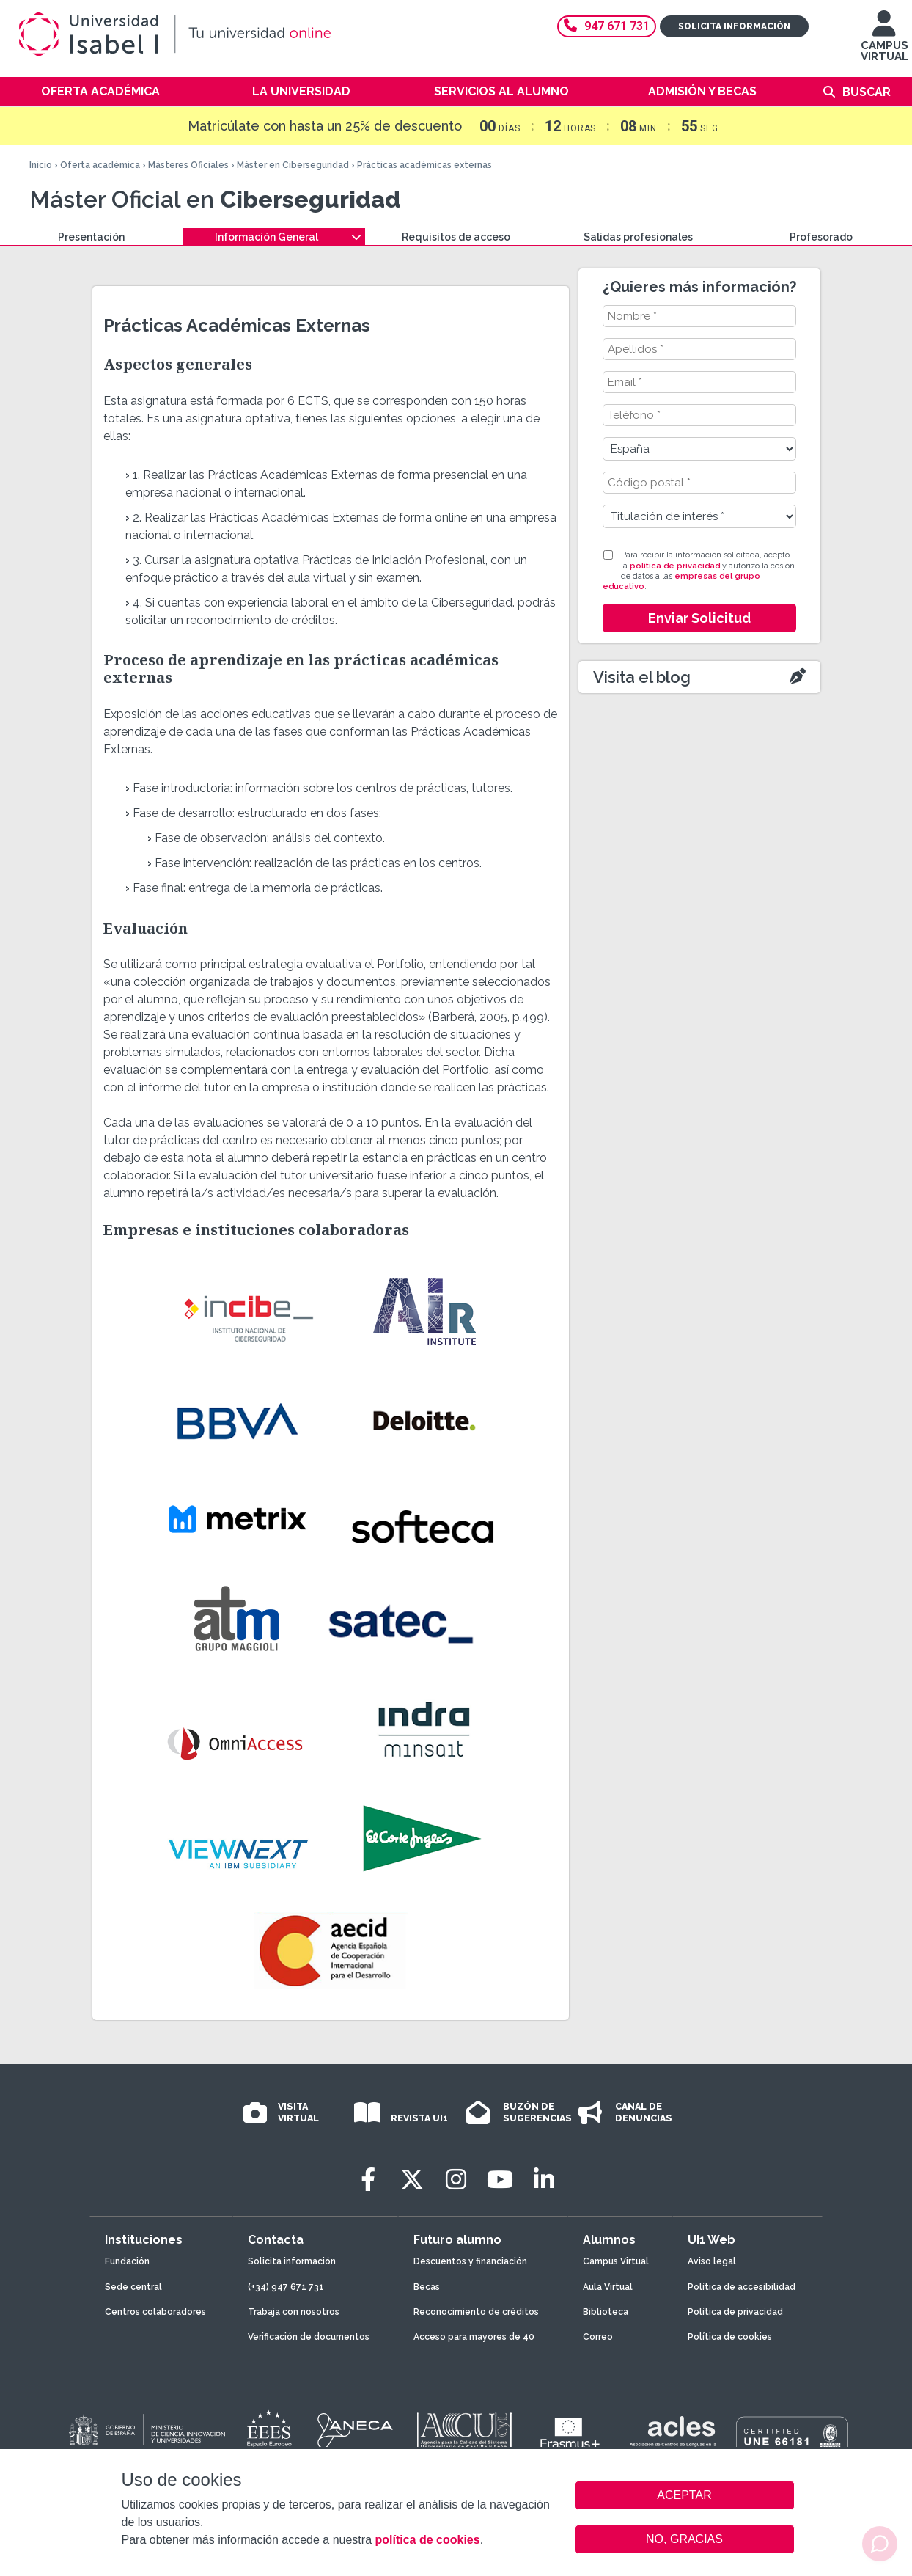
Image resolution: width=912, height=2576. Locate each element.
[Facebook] (368, 2179)
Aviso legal (712, 2261)
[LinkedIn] (544, 2179)
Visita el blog (642, 677)
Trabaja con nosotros (293, 2312)
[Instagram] (456, 2179)
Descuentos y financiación (470, 2261)
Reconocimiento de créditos (476, 2312)
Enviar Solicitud (699, 618)
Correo (598, 2337)
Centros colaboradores (155, 2312)
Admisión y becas (702, 91)
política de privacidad (675, 566)
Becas (426, 2287)
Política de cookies (730, 2337)
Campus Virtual (616, 2261)
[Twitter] (412, 2179)
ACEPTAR (685, 2495)
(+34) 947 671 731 (286, 2287)
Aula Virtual (608, 2287)
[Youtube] (500, 2179)
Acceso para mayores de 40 (473, 2337)
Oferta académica (100, 91)
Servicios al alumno (501, 91)
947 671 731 (607, 26)
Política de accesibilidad (741, 2287)
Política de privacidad (735, 2312)
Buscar (866, 92)
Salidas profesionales (638, 237)
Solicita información (734, 26)
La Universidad (301, 91)
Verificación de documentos (308, 2337)
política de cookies (427, 2539)
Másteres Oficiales (188, 165)
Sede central (133, 2287)
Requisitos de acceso (456, 237)
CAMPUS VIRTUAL (884, 43)
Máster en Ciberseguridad (293, 165)
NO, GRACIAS (684, 2539)
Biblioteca (605, 2312)
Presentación (91, 237)
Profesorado (821, 237)
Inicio (40, 165)
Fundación (127, 2261)
